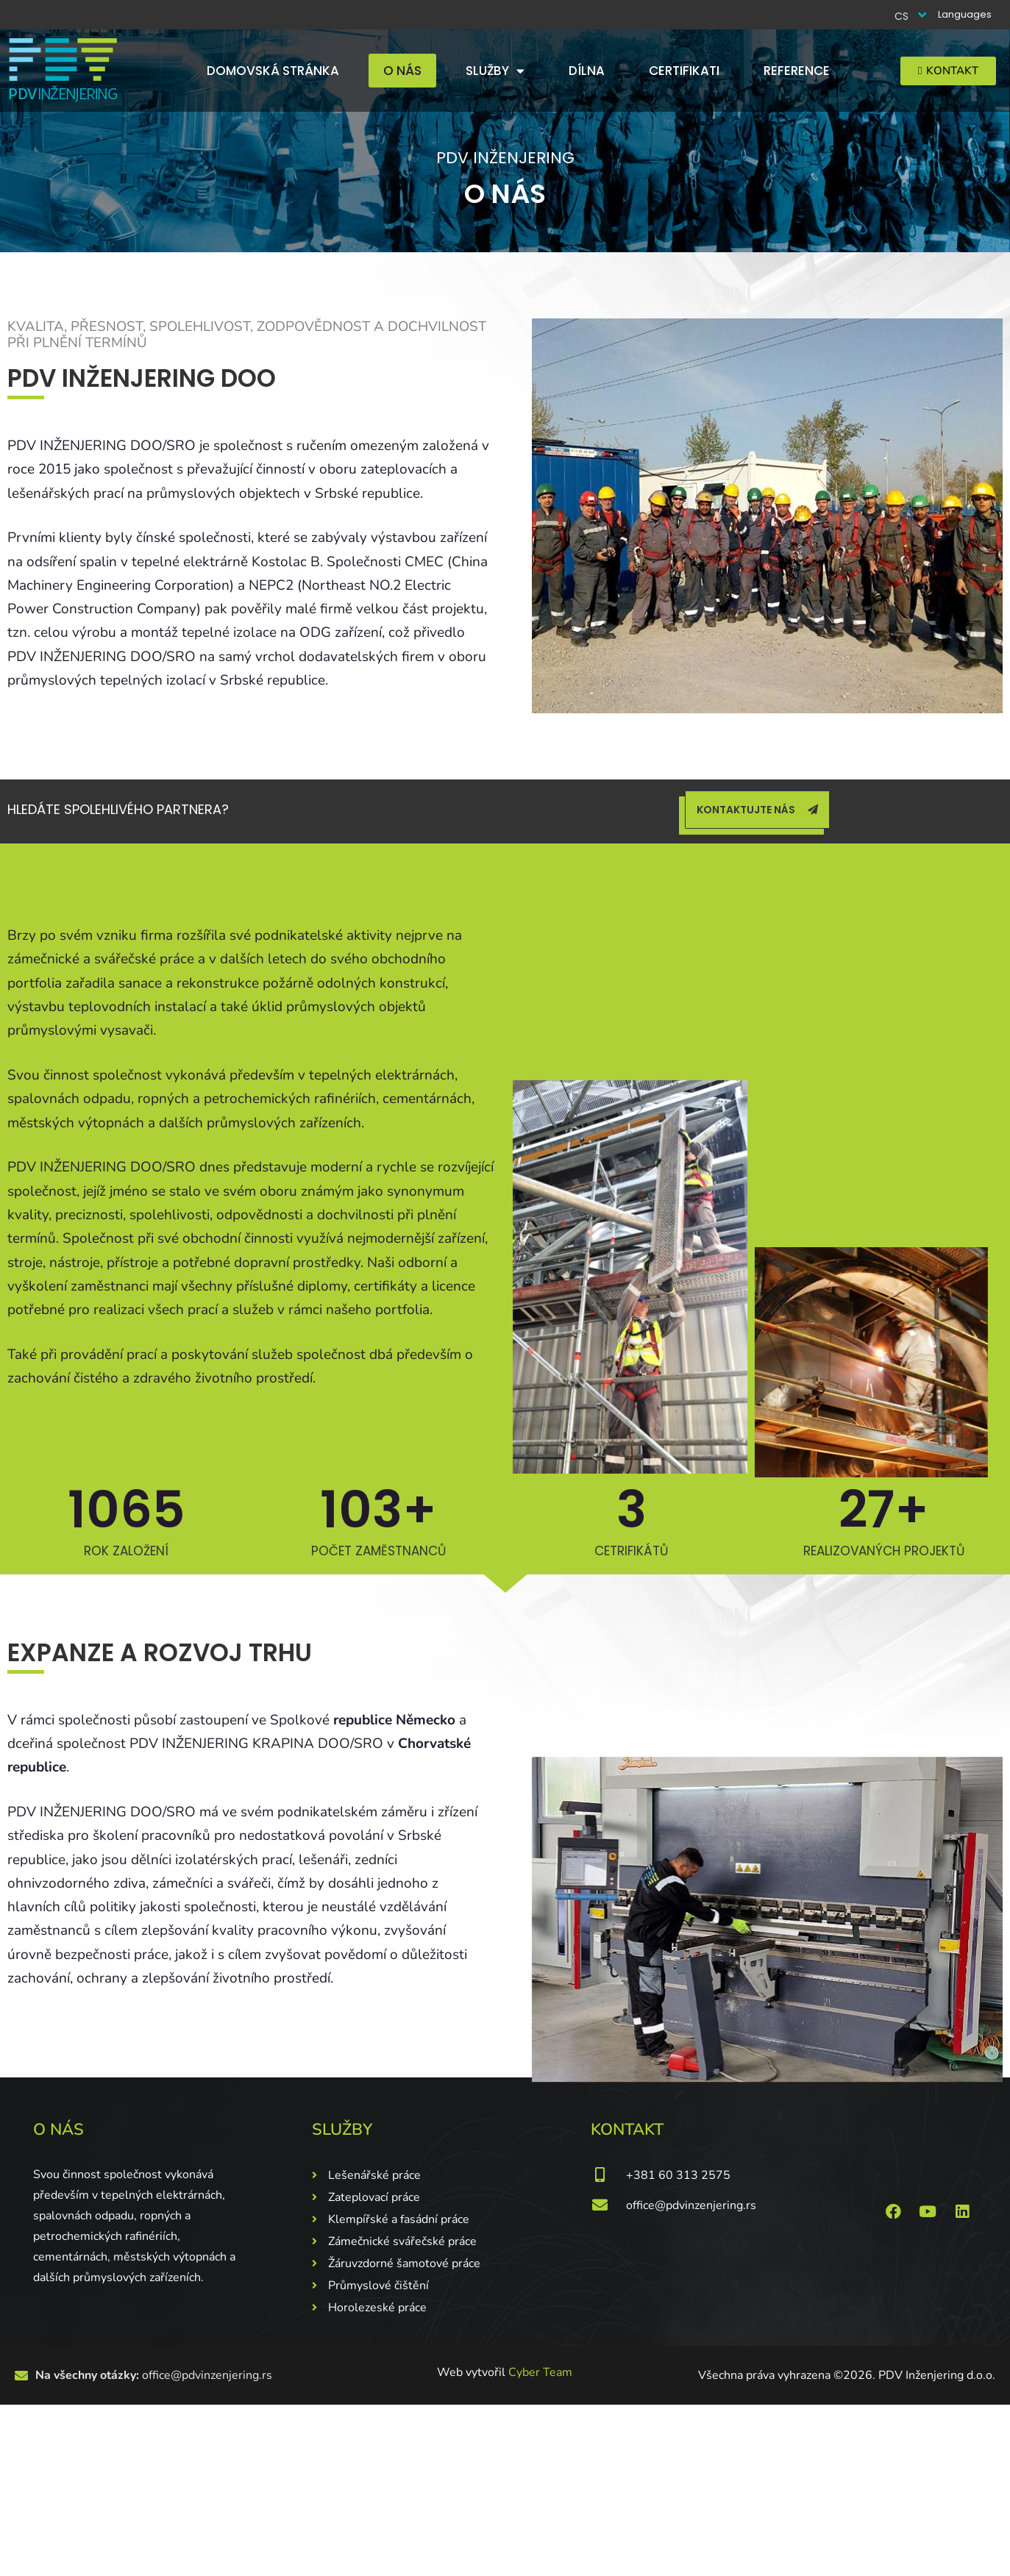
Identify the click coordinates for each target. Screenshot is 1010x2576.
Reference (797, 70)
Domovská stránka (273, 70)
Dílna (587, 70)
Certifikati (684, 70)
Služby (495, 71)
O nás (402, 70)
